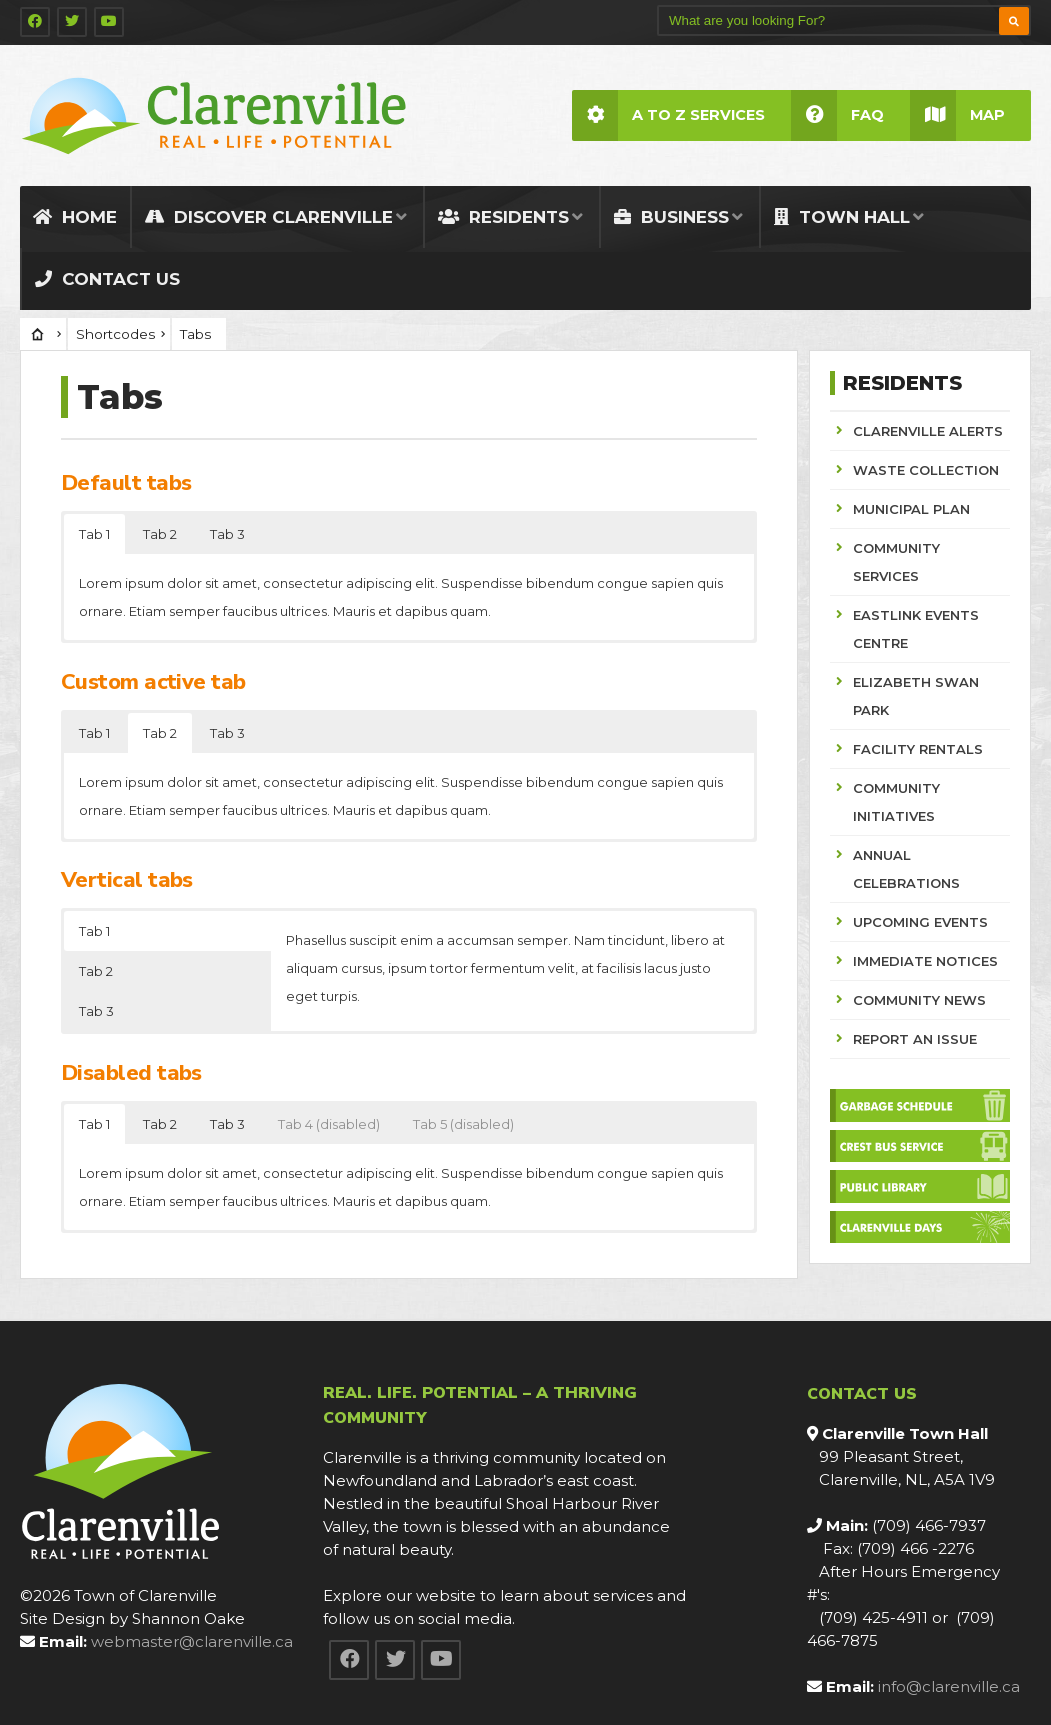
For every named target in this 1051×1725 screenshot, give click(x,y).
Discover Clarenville (269, 217)
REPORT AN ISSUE (915, 1039)
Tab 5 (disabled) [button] (463, 1124)
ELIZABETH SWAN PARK (916, 696)
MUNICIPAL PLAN (911, 509)
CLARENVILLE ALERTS (928, 431)
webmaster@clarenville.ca (192, 1641)
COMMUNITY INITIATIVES (896, 802)
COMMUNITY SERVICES (896, 562)
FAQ (837, 115)
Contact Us (107, 279)
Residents (503, 217)
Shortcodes (115, 334)
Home (75, 217)
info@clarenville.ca (949, 1686)
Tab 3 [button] (227, 534)
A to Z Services (668, 115)
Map (957, 115)
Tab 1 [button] (94, 534)
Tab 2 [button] (160, 534)
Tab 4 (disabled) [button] (329, 1124)
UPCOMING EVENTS (920, 922)
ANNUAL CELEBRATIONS (906, 869)
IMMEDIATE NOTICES (925, 961)
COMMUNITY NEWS (919, 1000)
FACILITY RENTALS (918, 749)
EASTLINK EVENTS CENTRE (916, 629)
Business (671, 217)
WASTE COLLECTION (926, 470)
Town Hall (842, 217)
